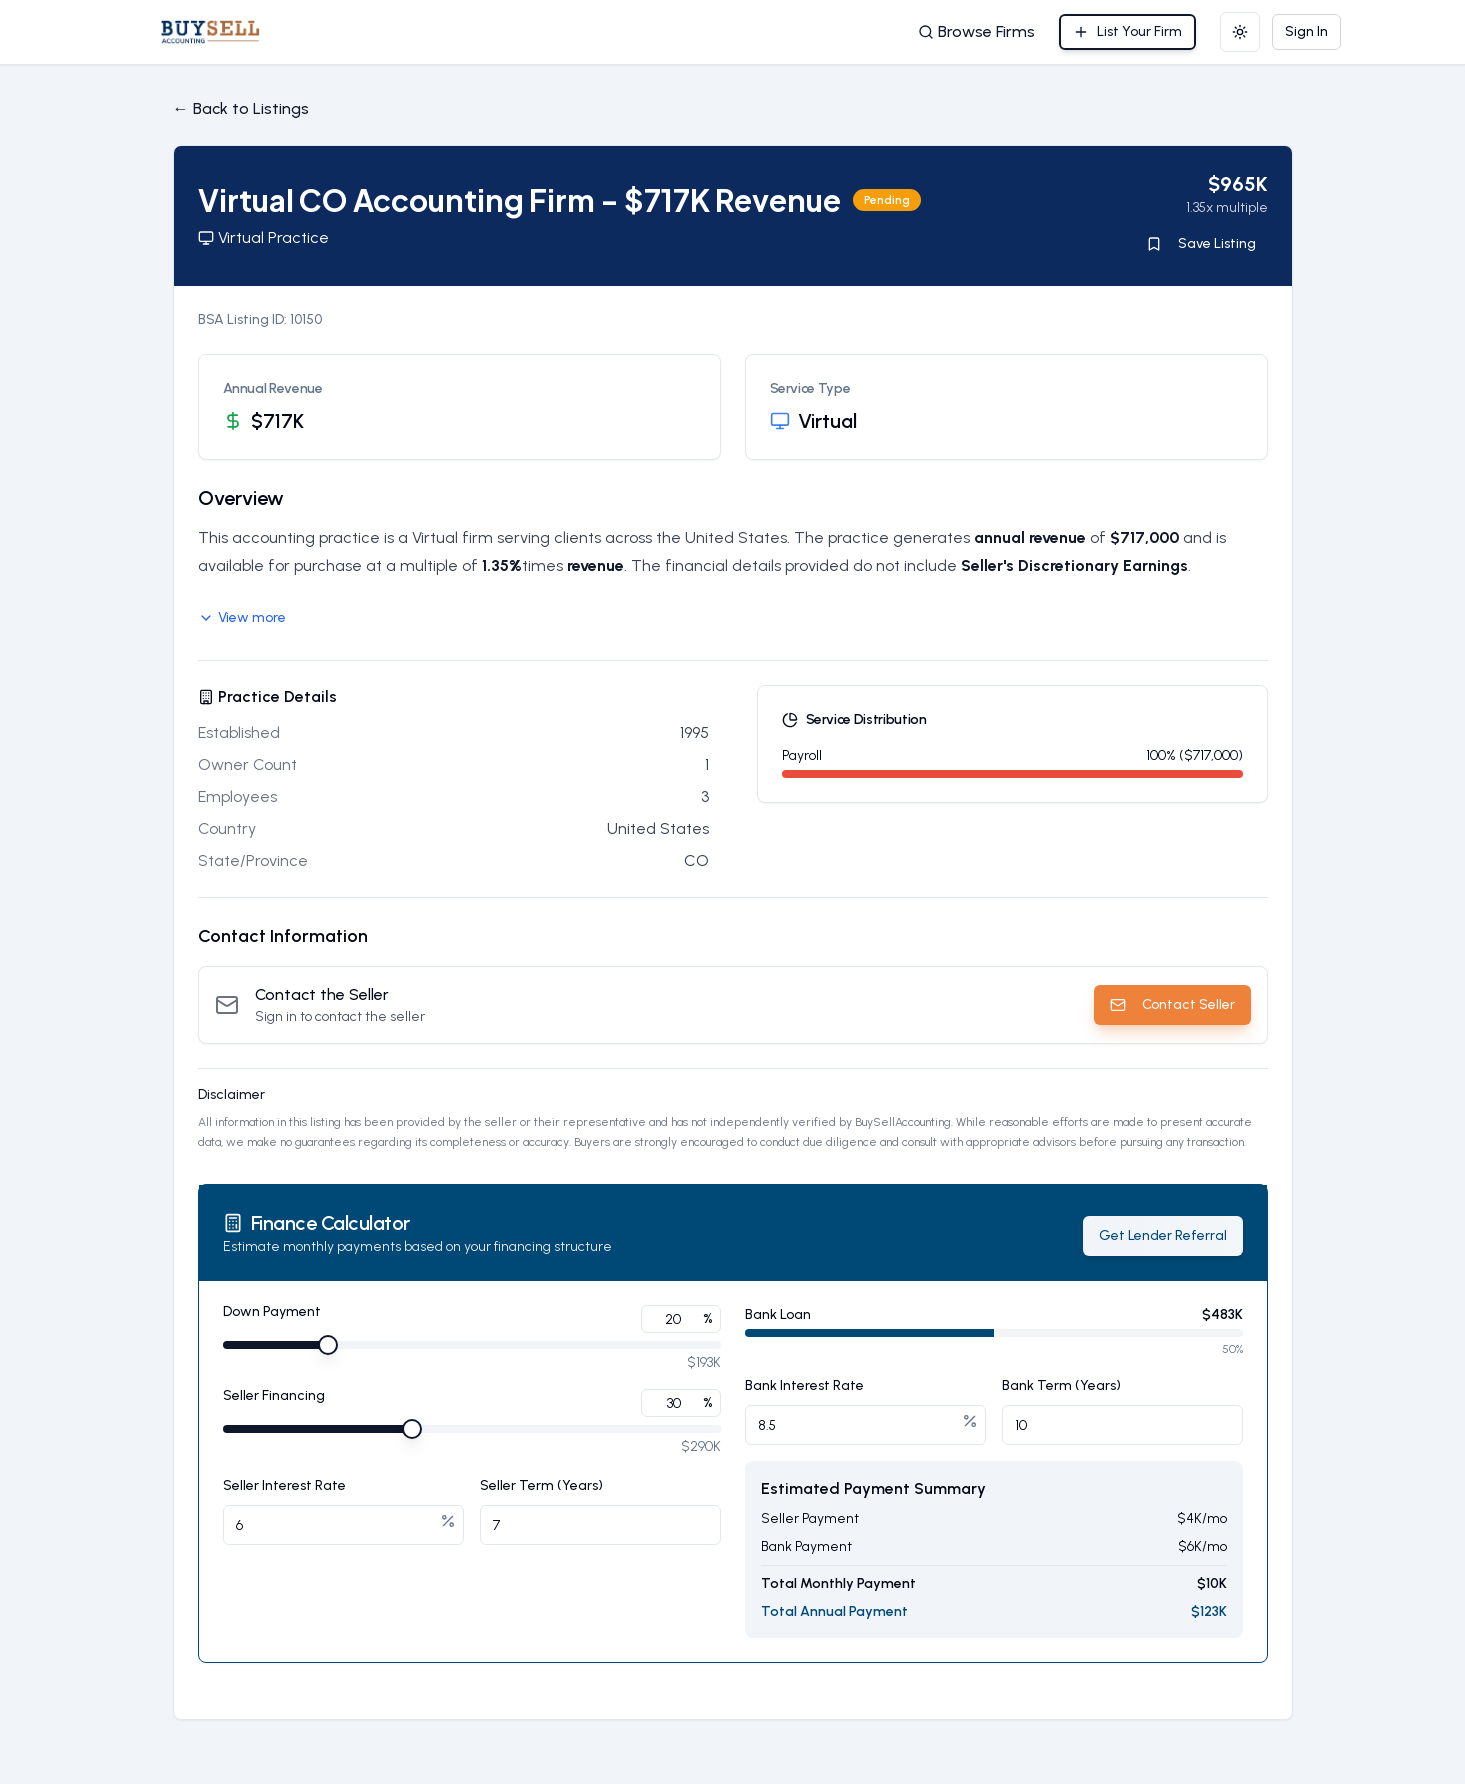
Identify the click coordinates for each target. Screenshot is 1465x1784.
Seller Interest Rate (284, 1485)
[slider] (328, 1345)
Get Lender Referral (1163, 1235)
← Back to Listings (241, 108)
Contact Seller (1172, 1004)
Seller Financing (274, 1396)
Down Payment (272, 1312)
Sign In (1306, 31)
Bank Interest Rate (804, 1385)
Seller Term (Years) (541, 1485)
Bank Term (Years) (1061, 1385)
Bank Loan (778, 1315)
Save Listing (1201, 243)
